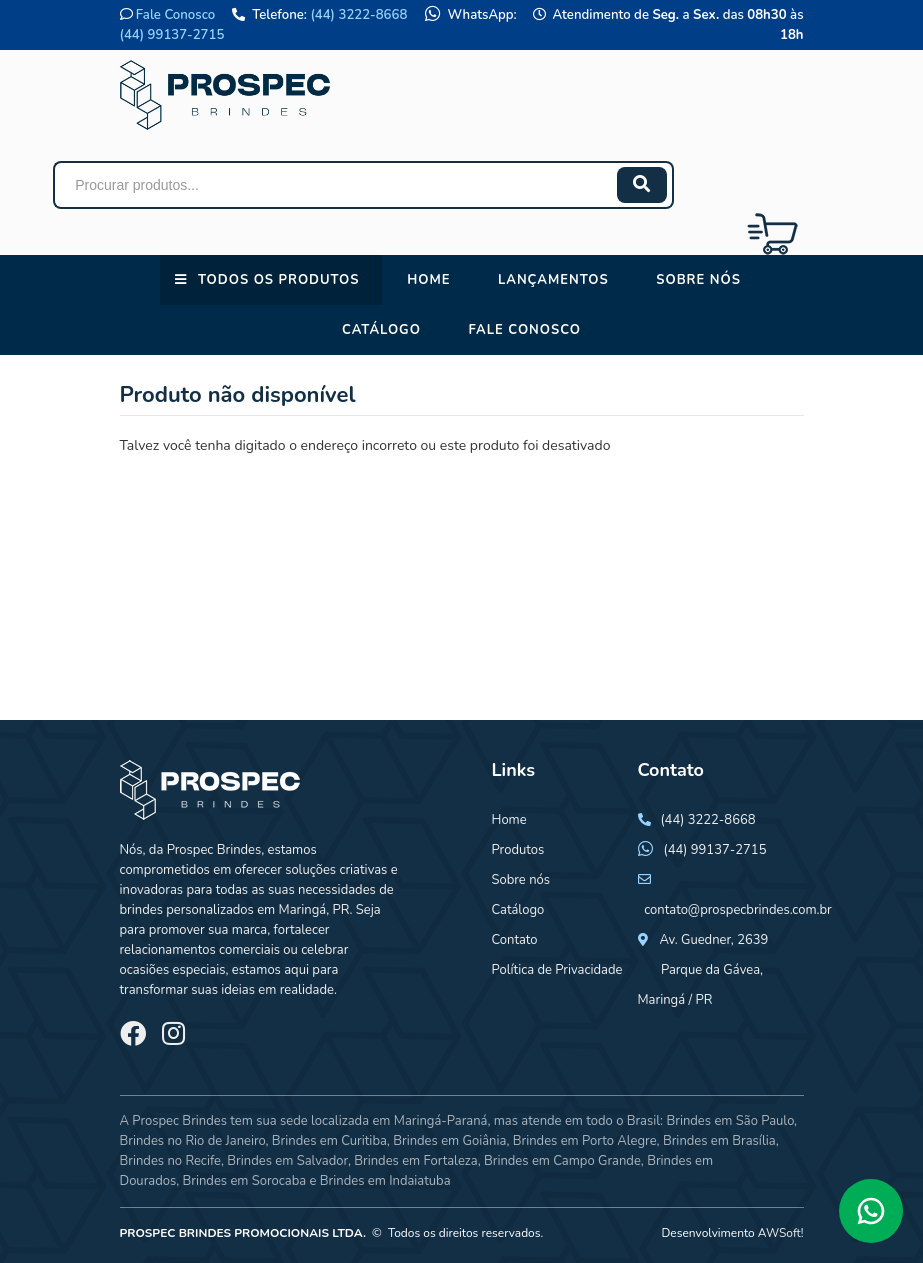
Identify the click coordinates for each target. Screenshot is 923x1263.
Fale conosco (524, 330)
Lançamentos (553, 280)
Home (428, 280)
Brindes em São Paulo (730, 1121)
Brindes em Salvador (287, 1161)
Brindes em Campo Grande (562, 1161)
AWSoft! (781, 1233)
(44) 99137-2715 (172, 35)
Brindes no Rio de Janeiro (193, 1141)
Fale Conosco (175, 15)
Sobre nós (698, 280)
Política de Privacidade (557, 970)
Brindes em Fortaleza (415, 1161)
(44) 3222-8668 (358, 15)
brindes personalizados (187, 910)
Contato (515, 940)
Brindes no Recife (170, 1161)
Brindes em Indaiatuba (385, 1181)
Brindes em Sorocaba (244, 1181)
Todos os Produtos (278, 280)
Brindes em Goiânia (449, 1141)
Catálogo (381, 330)
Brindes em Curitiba (329, 1141)
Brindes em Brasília (719, 1141)
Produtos (518, 850)
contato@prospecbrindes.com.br (738, 910)
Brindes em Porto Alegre (585, 1141)
